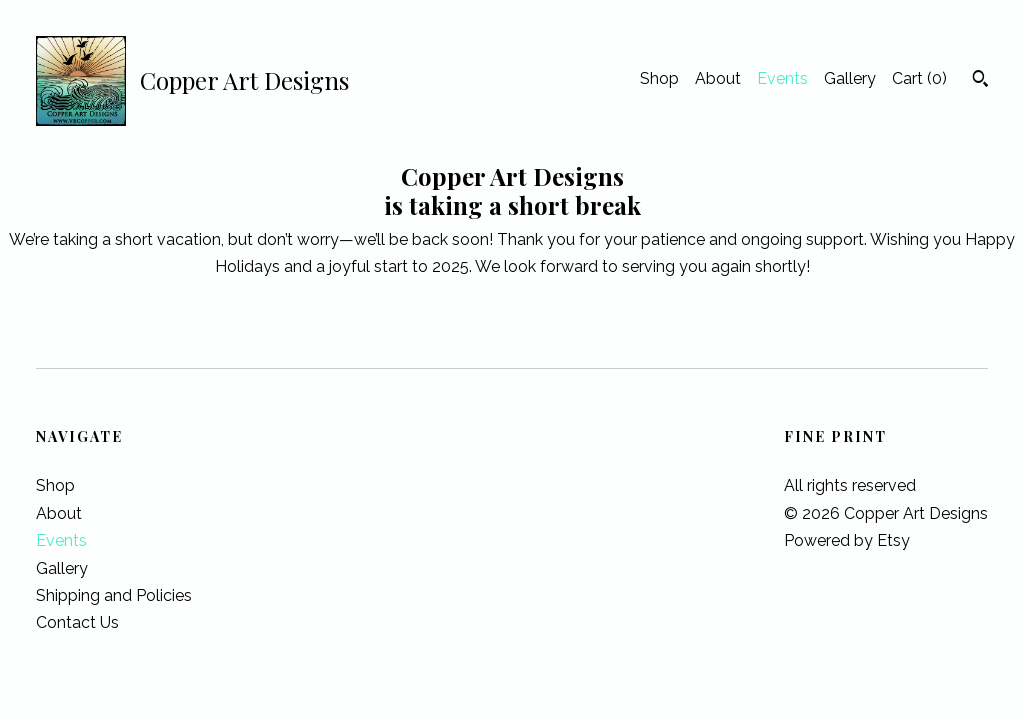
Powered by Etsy (847, 540)
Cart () (919, 78)
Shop (659, 78)
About (718, 78)
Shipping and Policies (114, 595)
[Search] (980, 81)
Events (782, 78)
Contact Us (77, 622)
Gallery (850, 78)
